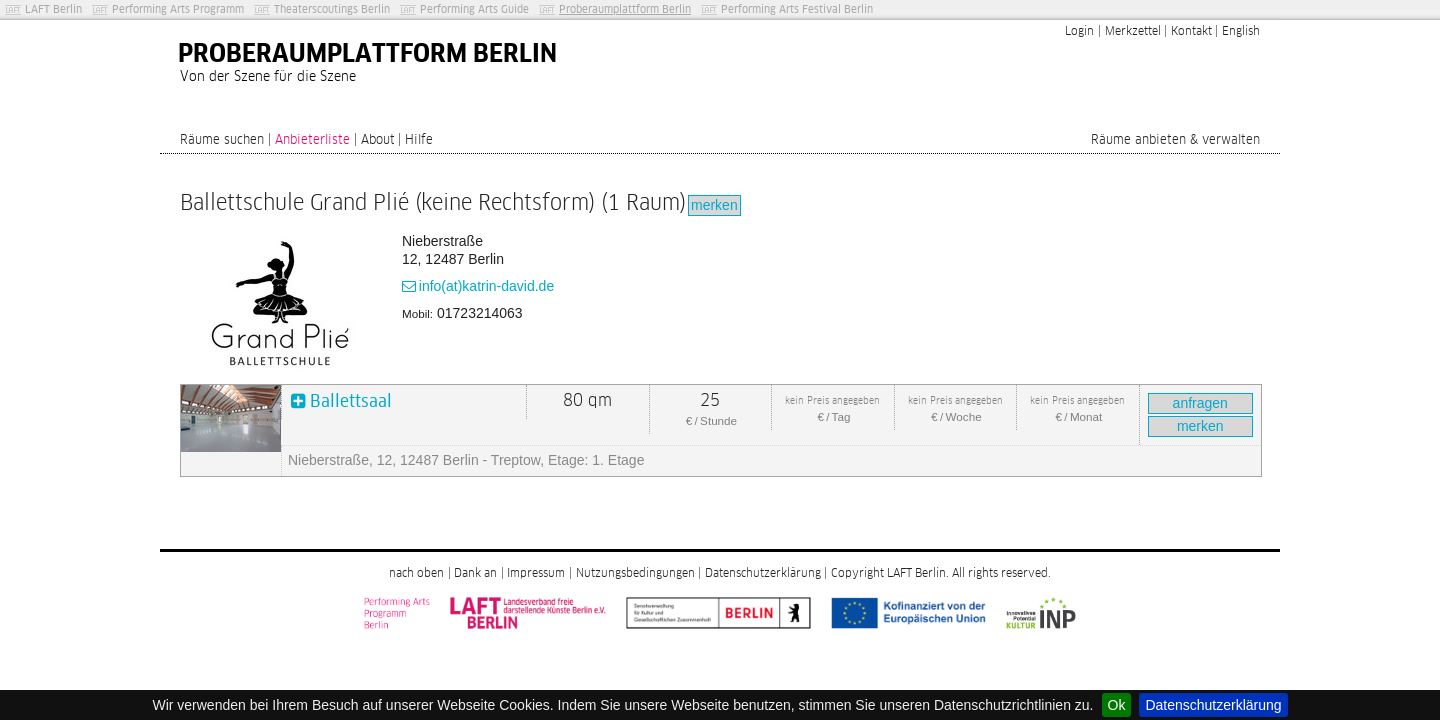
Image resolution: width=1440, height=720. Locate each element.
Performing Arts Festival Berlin (797, 9)
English (1241, 32)
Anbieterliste (312, 140)
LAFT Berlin (53, 9)
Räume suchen (222, 140)
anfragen (1200, 403)
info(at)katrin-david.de (486, 286)
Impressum (536, 574)
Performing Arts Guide (474, 9)
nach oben (416, 574)
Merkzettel (1133, 32)
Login (1079, 32)
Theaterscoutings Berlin (332, 9)
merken (714, 205)
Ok (1117, 705)
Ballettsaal (351, 402)
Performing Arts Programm (178, 9)
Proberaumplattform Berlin (625, 9)
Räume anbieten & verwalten (1175, 140)
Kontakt (1191, 32)
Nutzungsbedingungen (635, 574)
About (378, 140)
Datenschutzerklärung (1213, 705)
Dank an (475, 574)
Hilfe (419, 140)
